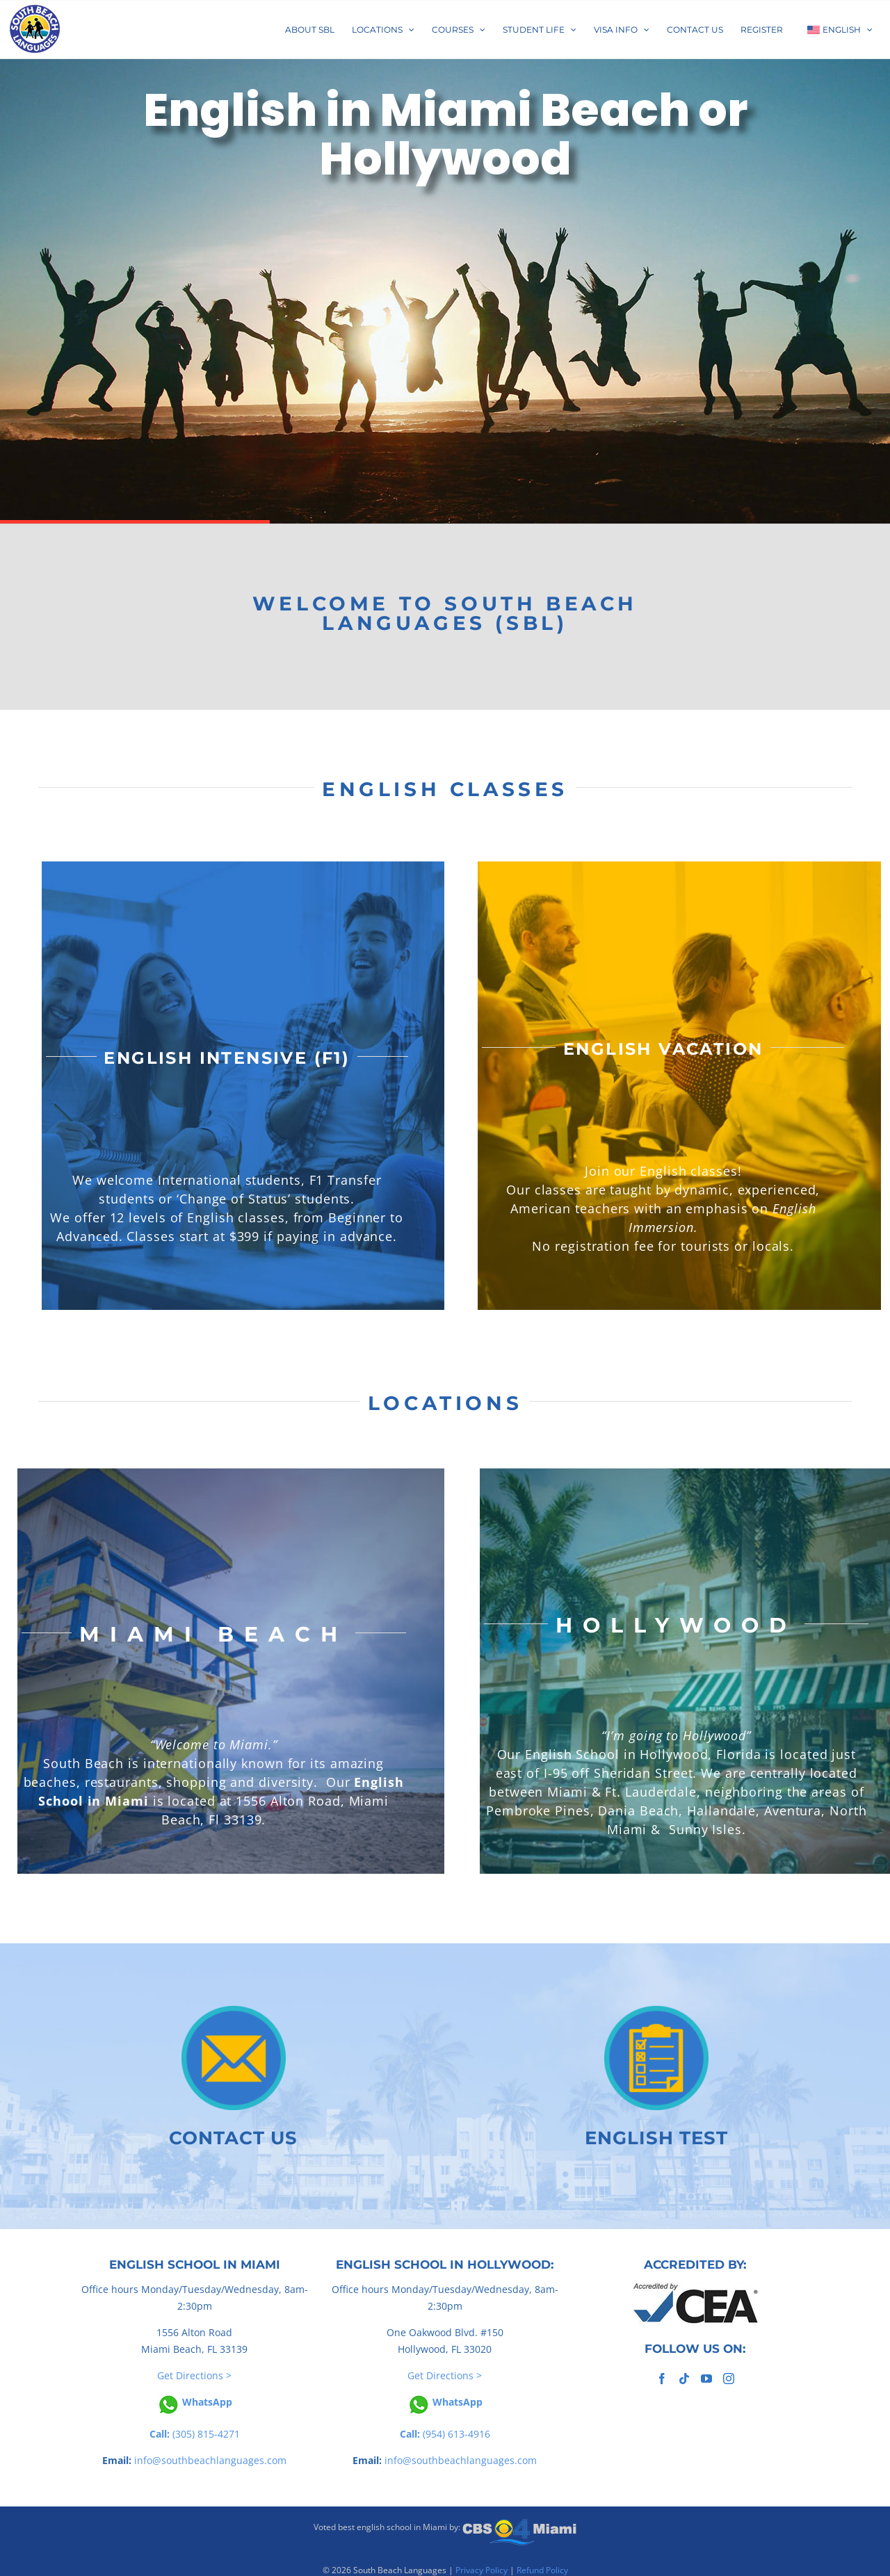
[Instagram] (728, 2378)
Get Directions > (194, 2375)
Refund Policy (542, 2570)
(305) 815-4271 (194, 2433)
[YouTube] (706, 2378)
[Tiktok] (684, 2378)
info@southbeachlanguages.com (210, 2460)
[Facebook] (662, 2378)
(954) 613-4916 (445, 2433)
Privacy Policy (481, 2570)
